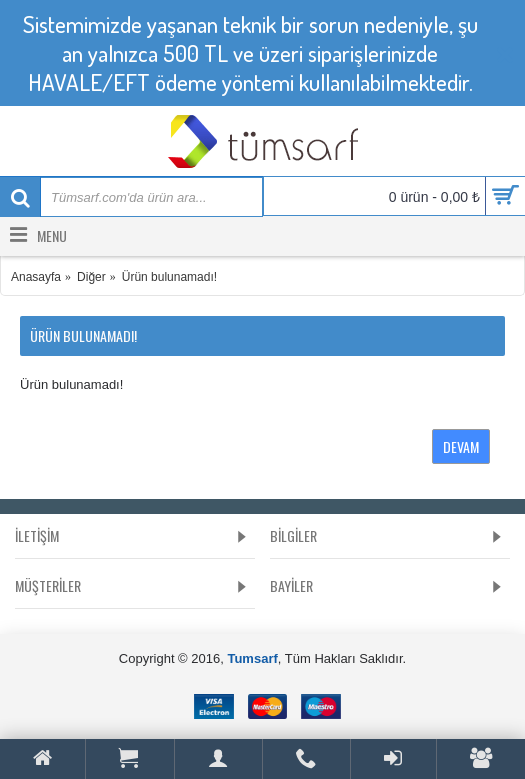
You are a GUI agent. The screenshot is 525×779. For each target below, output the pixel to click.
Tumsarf (252, 658)
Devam (461, 446)
